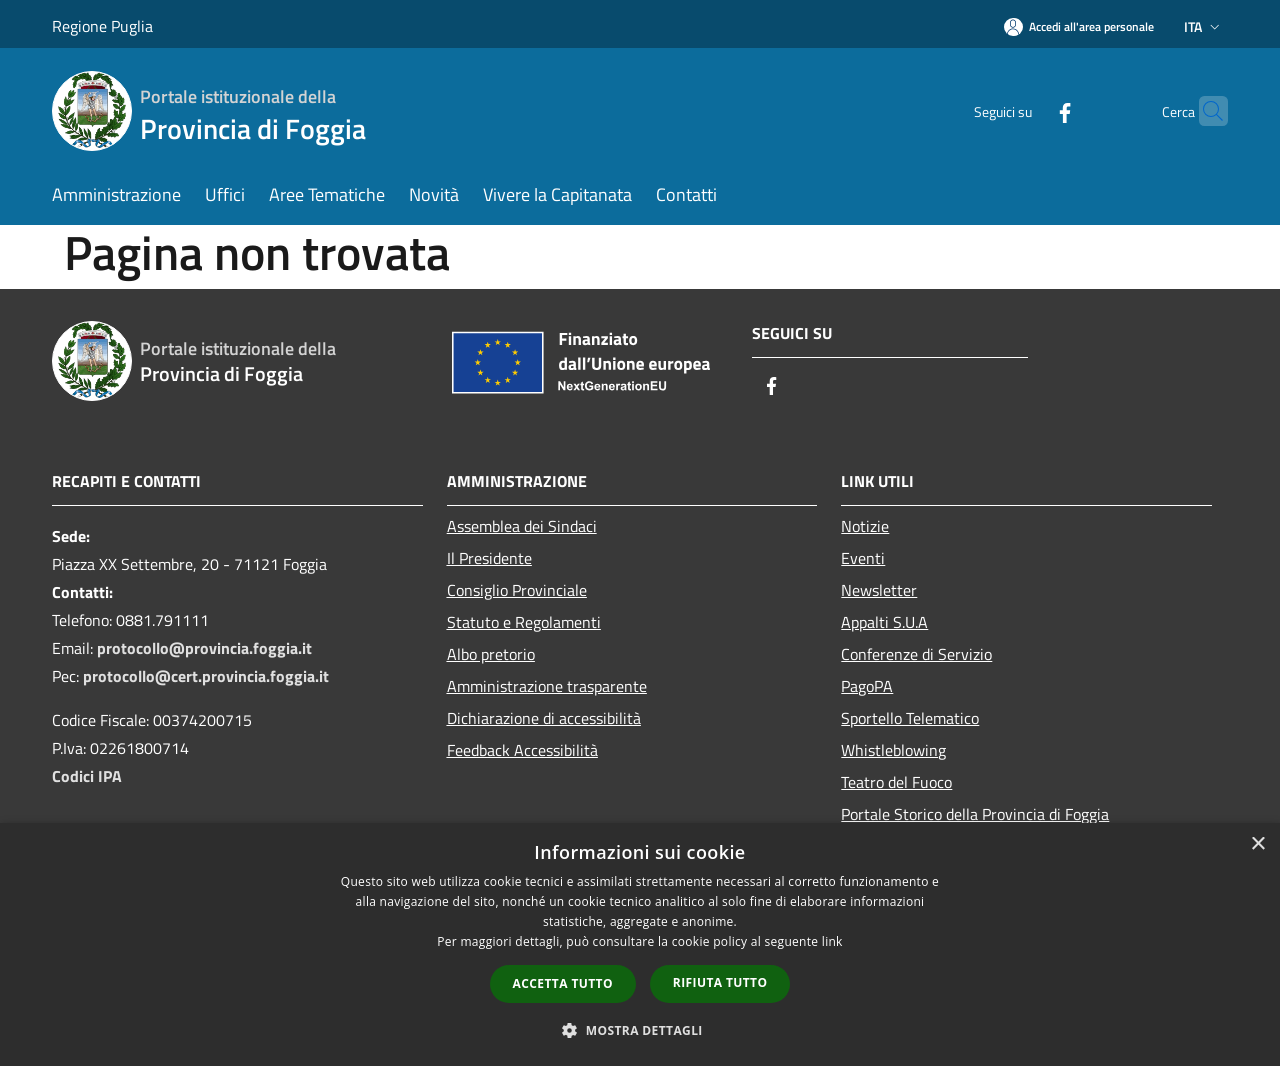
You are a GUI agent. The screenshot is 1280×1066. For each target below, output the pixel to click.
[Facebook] (1026, 110)
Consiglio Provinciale (517, 590)
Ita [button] (1204, 26)
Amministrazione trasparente (547, 686)
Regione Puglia (102, 26)
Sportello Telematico (910, 718)
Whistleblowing (893, 750)
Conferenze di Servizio (916, 654)
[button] (640, 1030)
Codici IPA (87, 776)
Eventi (863, 558)
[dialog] (640, 944)
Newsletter (879, 590)
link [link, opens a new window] (832, 941)
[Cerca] (1204, 111)
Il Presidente (489, 558)
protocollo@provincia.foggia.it (204, 648)
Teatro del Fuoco (896, 782)
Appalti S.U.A (884, 622)
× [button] (1257, 844)
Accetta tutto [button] (563, 983)
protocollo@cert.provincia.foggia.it (206, 676)
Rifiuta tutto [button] (720, 982)
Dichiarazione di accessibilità (544, 718)
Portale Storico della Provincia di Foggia (975, 814)
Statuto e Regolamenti (524, 622)
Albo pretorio (491, 654)
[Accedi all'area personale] (1079, 26)
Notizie (865, 526)
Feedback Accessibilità (522, 750)
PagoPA (867, 686)
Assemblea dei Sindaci (522, 526)
